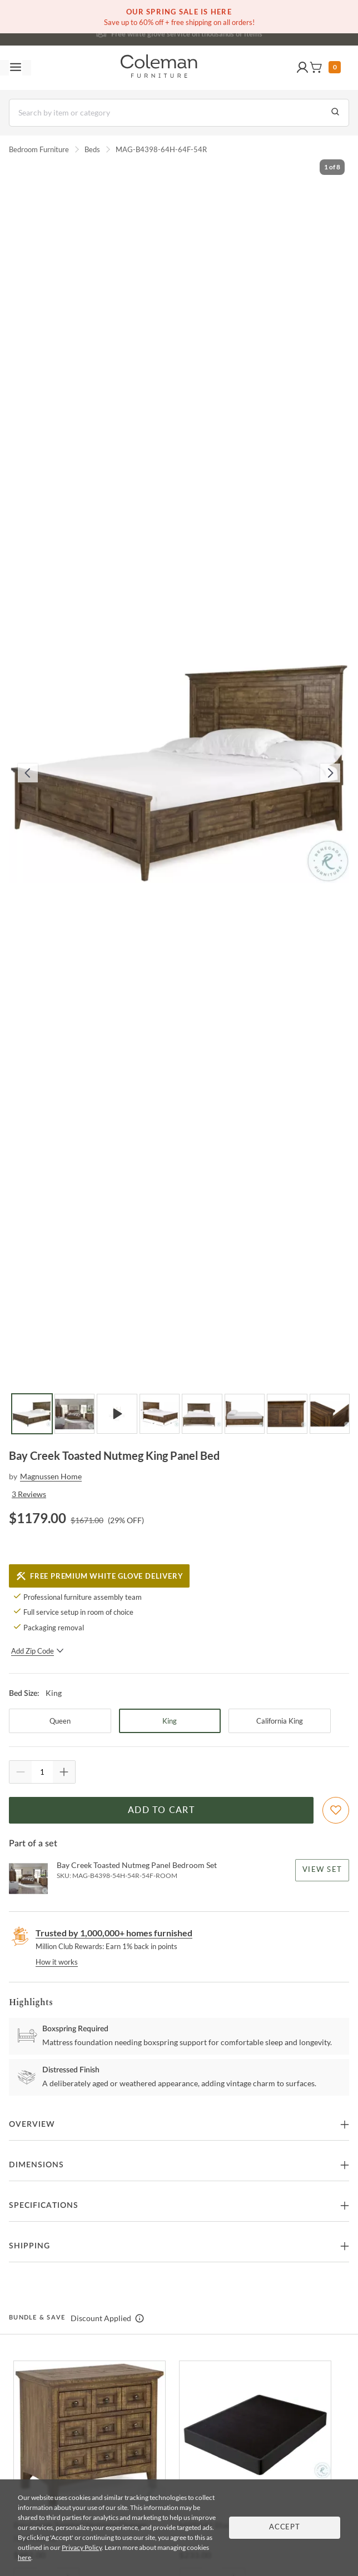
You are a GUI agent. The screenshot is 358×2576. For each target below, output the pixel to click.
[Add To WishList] (335, 1810)
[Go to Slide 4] (160, 1414)
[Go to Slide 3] (117, 1414)
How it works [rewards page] (57, 1961)
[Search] (179, 112)
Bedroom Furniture (39, 149)
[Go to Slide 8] (330, 1414)
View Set (322, 1870)
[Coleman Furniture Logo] (159, 67)
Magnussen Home (51, 1476)
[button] (302, 68)
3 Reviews (29, 1494)
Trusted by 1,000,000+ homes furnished (114, 1932)
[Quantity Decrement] (20, 1772)
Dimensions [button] (36, 2165)
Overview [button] (32, 2124)
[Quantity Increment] (64, 1772)
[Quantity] (42, 1772)
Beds (92, 149)
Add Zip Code (37, 1650)
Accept (284, 2527)
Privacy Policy (82, 2547)
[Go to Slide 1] (32, 1414)
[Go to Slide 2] (74, 1414)
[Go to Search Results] (335, 113)
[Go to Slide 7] (287, 1414)
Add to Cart (161, 1810)
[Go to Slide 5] (202, 1414)
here (24, 2557)
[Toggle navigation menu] (15, 68)
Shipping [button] (29, 2246)
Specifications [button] (43, 2206)
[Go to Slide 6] (245, 1414)
